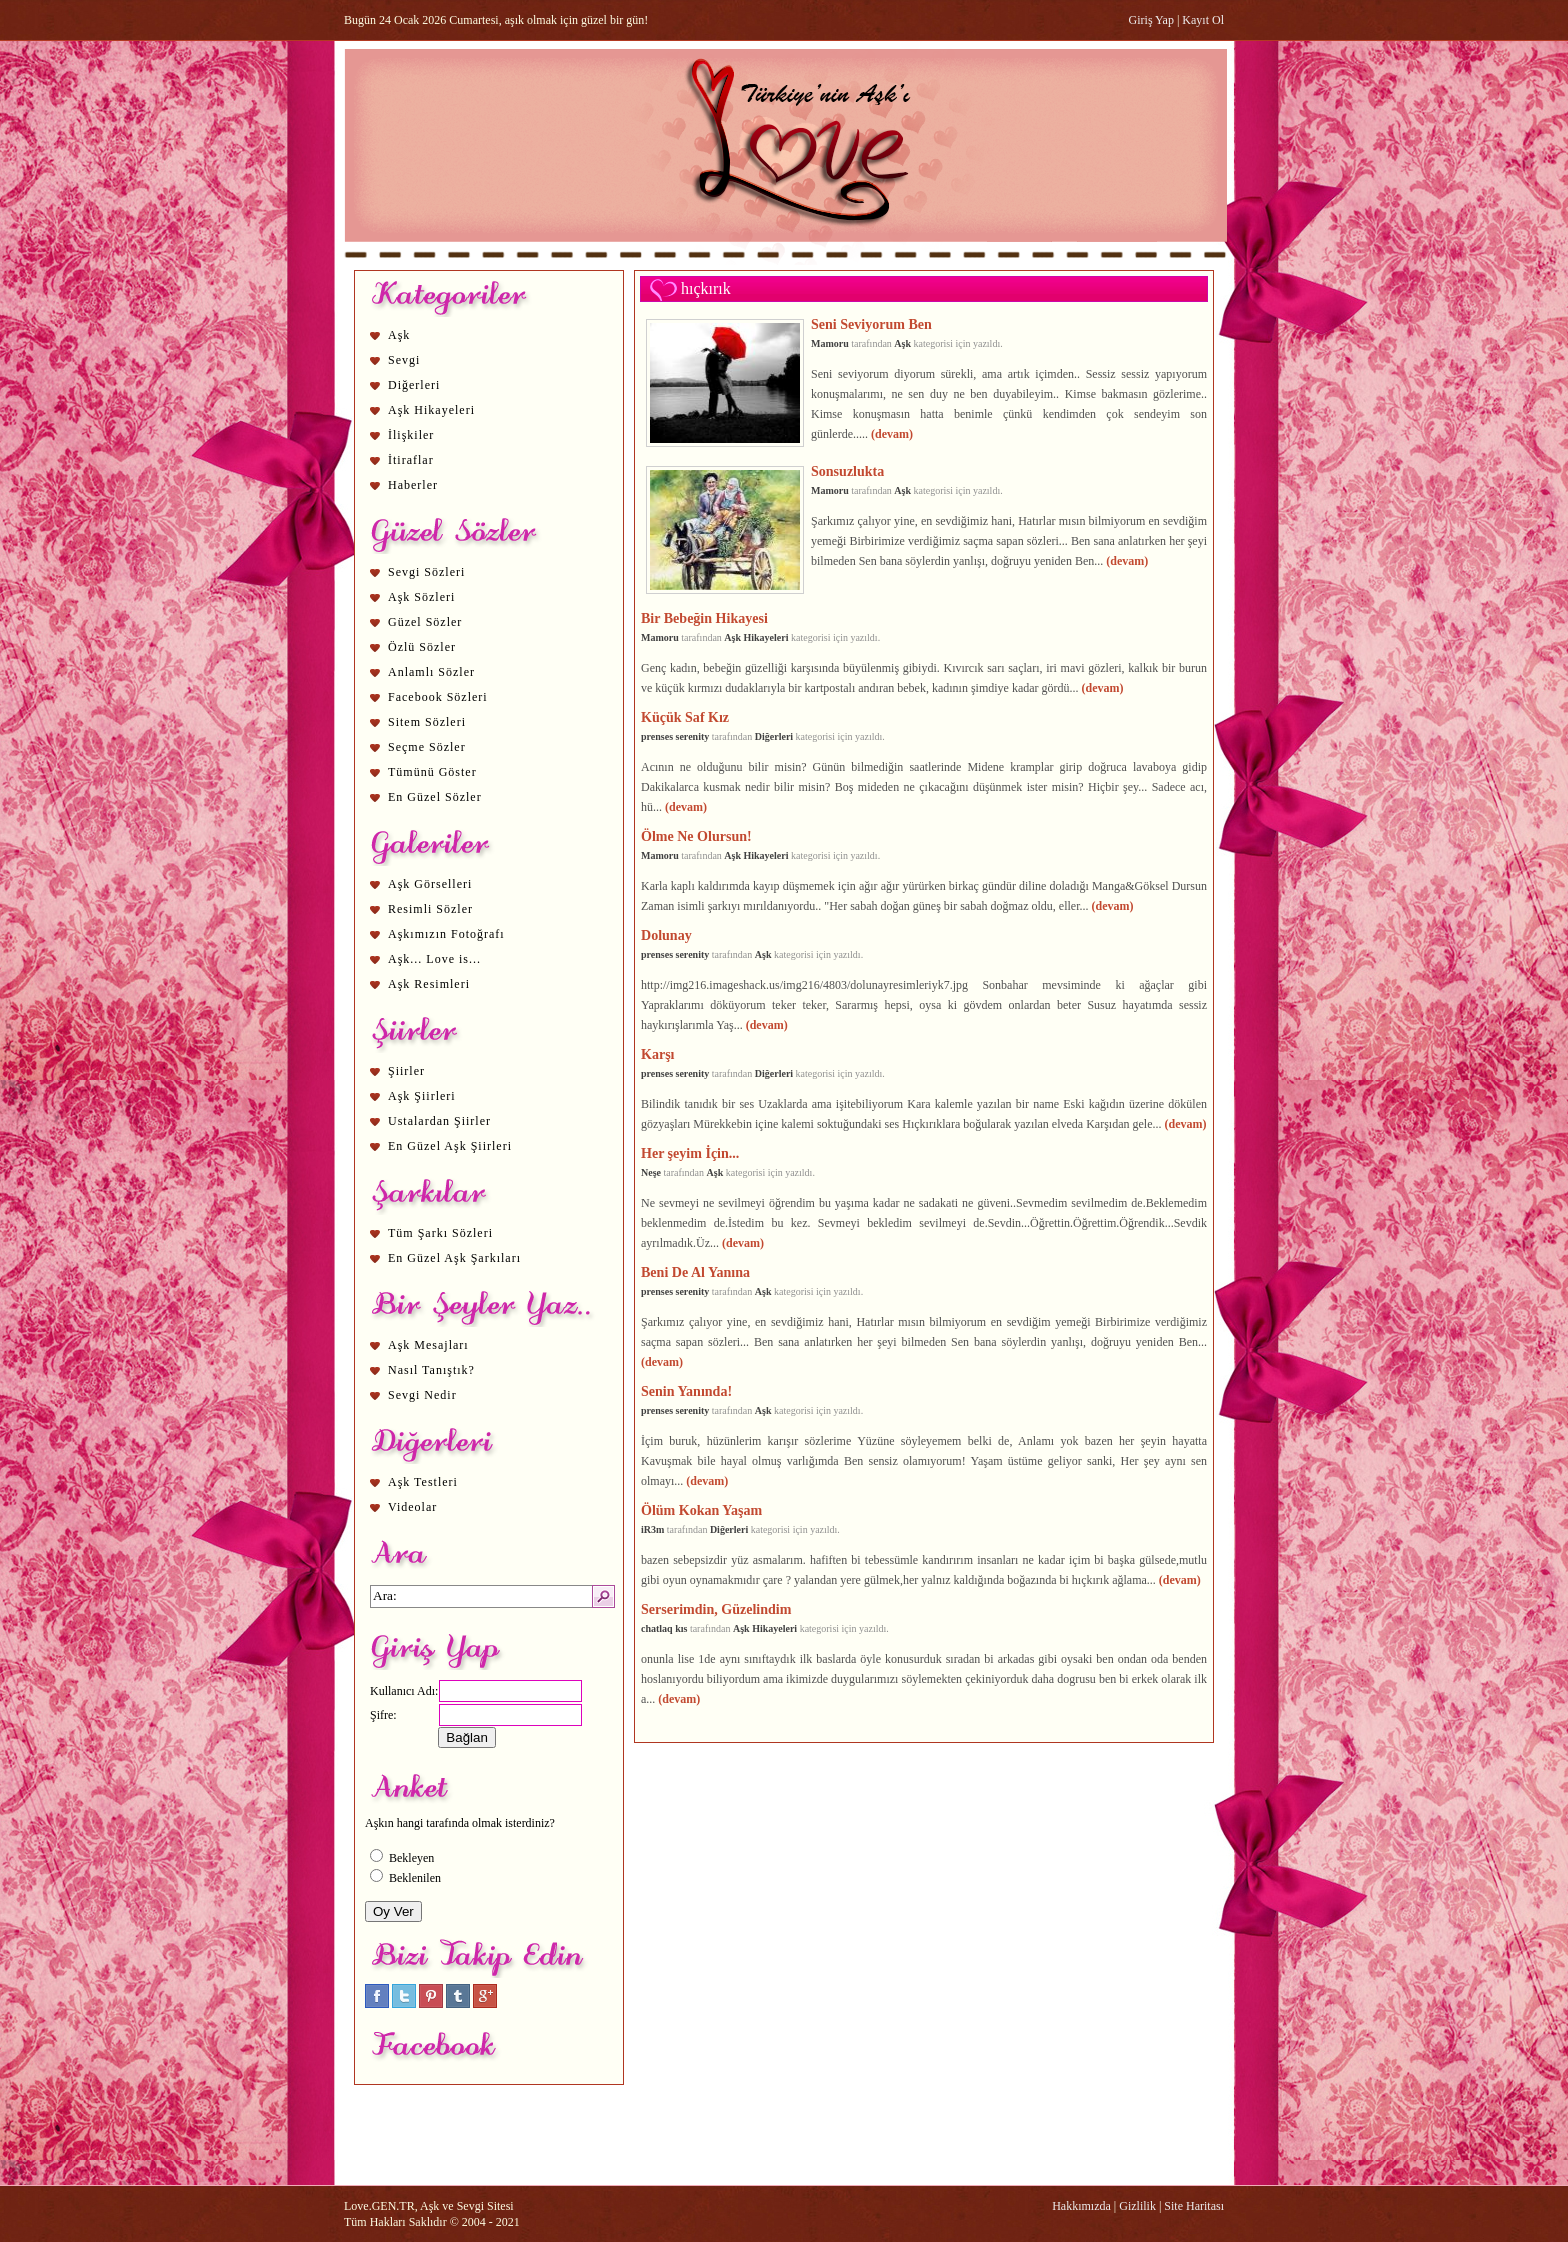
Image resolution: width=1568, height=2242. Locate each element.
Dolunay (666, 935)
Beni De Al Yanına (695, 1272)
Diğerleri (414, 385)
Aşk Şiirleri (422, 1096)
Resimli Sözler (430, 909)
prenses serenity (675, 736)
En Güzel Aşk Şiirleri (450, 1146)
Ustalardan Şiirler (439, 1121)
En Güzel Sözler (435, 797)
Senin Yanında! (686, 1391)
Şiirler (406, 1071)
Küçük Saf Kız (685, 717)
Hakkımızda (1081, 2206)
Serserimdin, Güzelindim (716, 1609)
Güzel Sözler (425, 622)
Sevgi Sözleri (426, 572)
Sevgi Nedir (422, 1395)
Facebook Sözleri (438, 697)
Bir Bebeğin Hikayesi (704, 618)
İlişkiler (411, 435)
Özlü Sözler (422, 647)
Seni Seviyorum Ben (871, 324)
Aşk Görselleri (430, 884)
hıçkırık (706, 288)
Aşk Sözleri (421, 597)
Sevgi (404, 360)
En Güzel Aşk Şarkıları (454, 1258)
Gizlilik (1137, 2206)
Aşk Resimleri (429, 984)
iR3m (652, 1529)
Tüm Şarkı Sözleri (440, 1233)
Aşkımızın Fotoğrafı (446, 934)
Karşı (658, 1054)
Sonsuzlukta (847, 471)
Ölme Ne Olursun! (696, 836)
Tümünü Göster (432, 772)
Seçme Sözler (427, 747)
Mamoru (830, 343)
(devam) (892, 434)
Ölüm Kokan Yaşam (701, 1510)
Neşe (651, 1172)
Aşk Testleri (423, 1482)
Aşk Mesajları (428, 1345)
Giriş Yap (1151, 20)
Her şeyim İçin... (690, 1153)
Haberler (413, 485)
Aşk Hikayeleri (431, 410)
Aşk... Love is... (434, 959)
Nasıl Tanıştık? (431, 1370)
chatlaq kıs (665, 1628)
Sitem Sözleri (427, 722)
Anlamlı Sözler (431, 672)
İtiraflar (411, 460)
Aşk (399, 335)
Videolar (412, 1507)
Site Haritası (1194, 2206)
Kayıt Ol (1203, 20)
